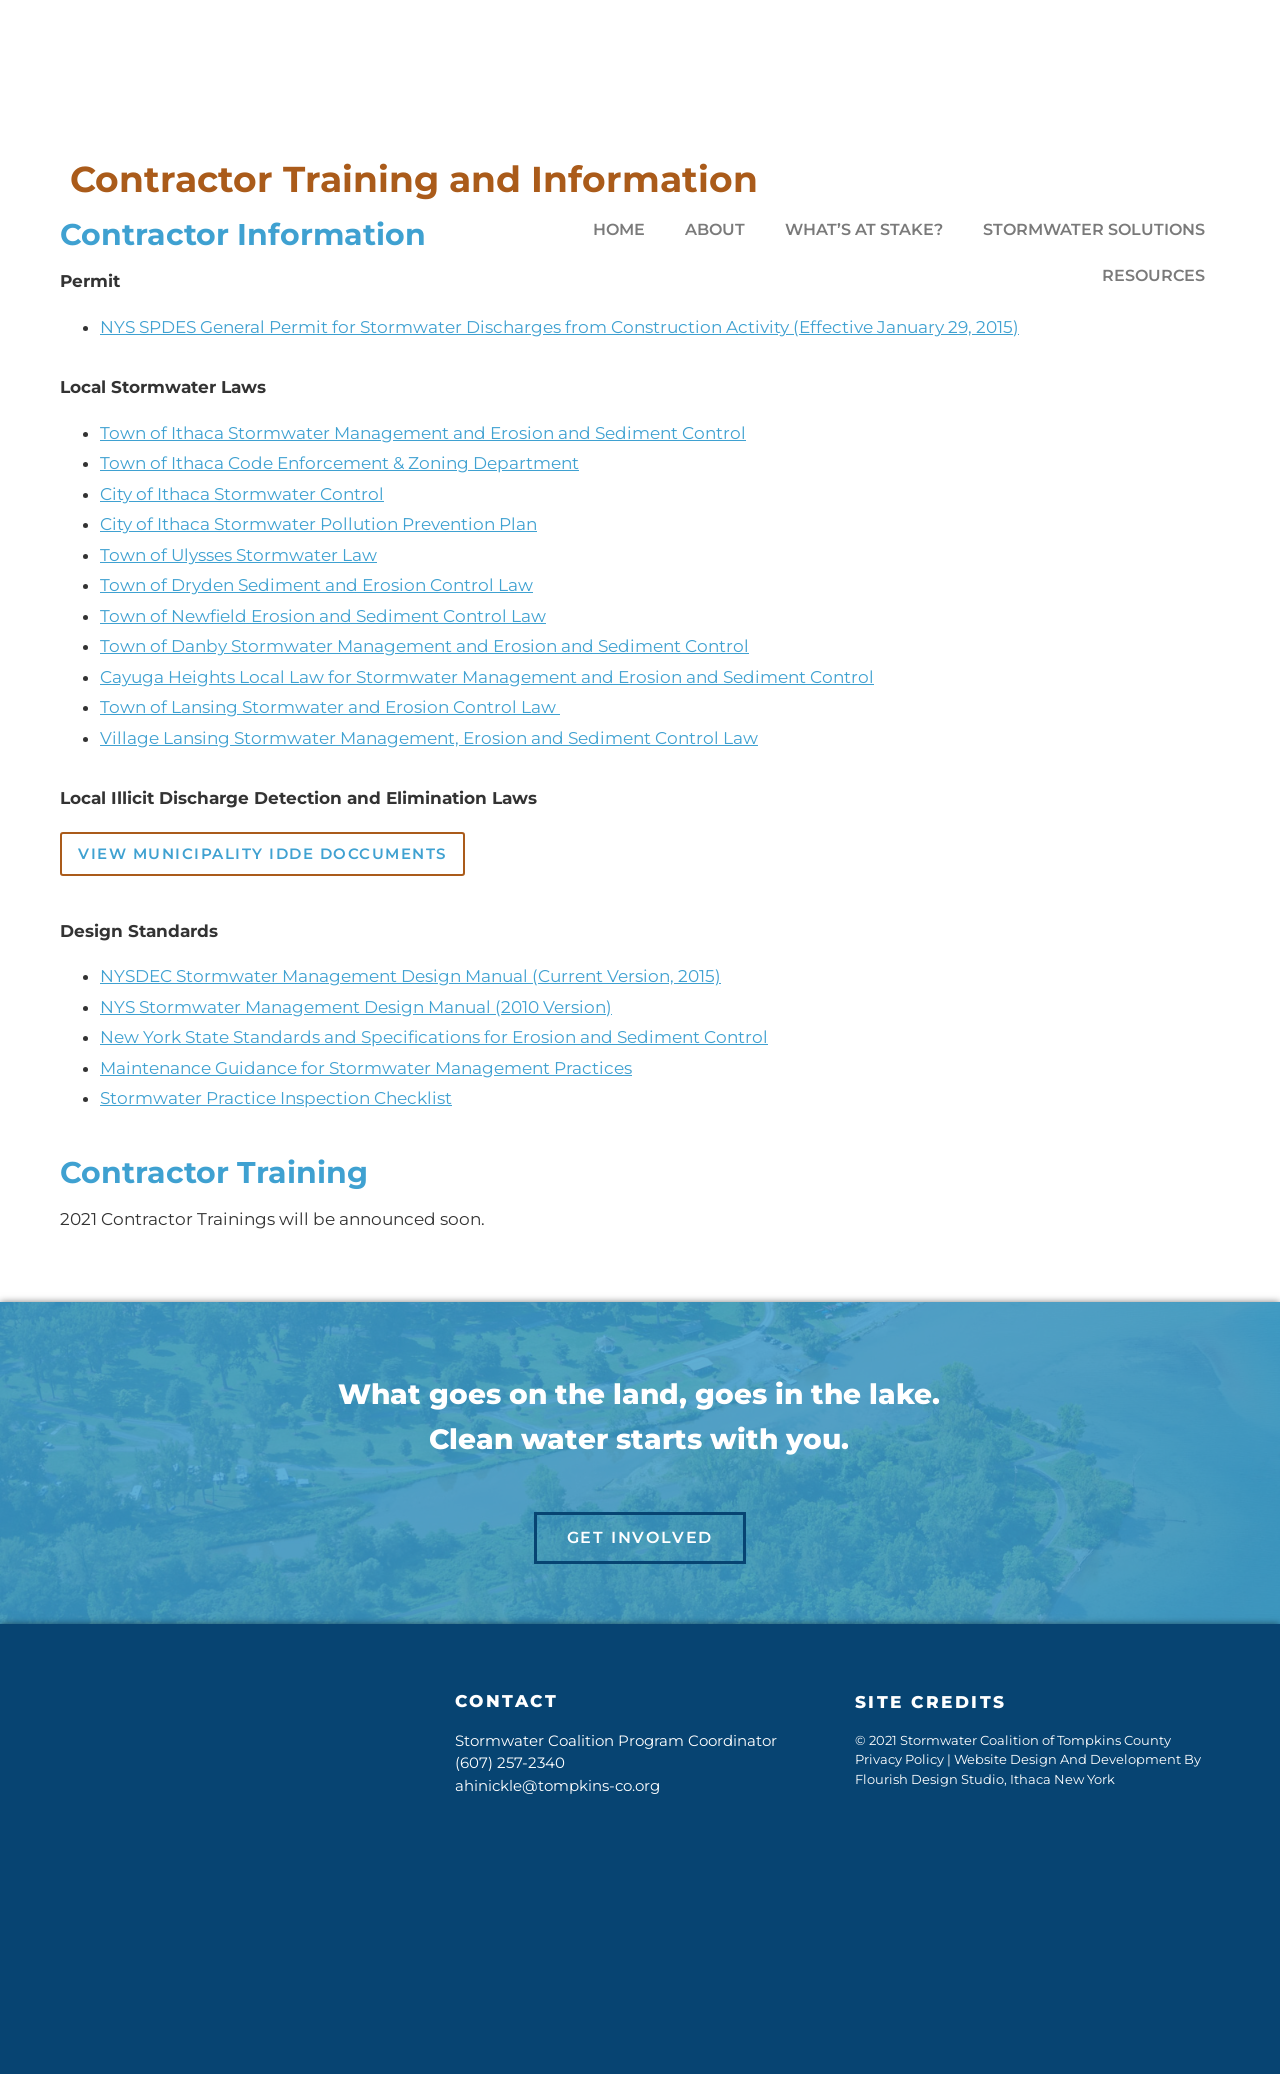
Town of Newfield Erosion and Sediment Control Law (323, 616)
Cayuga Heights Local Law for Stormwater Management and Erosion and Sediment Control (487, 677)
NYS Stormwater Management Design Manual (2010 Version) (356, 1007)
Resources (1153, 275)
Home (619, 229)
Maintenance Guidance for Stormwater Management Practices (366, 1068)
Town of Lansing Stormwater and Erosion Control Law (330, 707)
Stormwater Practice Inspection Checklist (276, 1098)
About (715, 229)
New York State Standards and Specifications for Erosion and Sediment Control (434, 1037)
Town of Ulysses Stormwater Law (238, 555)
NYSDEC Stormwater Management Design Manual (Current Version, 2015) (410, 976)
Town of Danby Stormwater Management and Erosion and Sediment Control (424, 646)
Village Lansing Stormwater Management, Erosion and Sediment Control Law (429, 738)
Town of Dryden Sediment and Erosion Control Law (316, 585)
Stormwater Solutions (1094, 229)
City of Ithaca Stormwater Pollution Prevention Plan (318, 524)
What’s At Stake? (864, 229)
